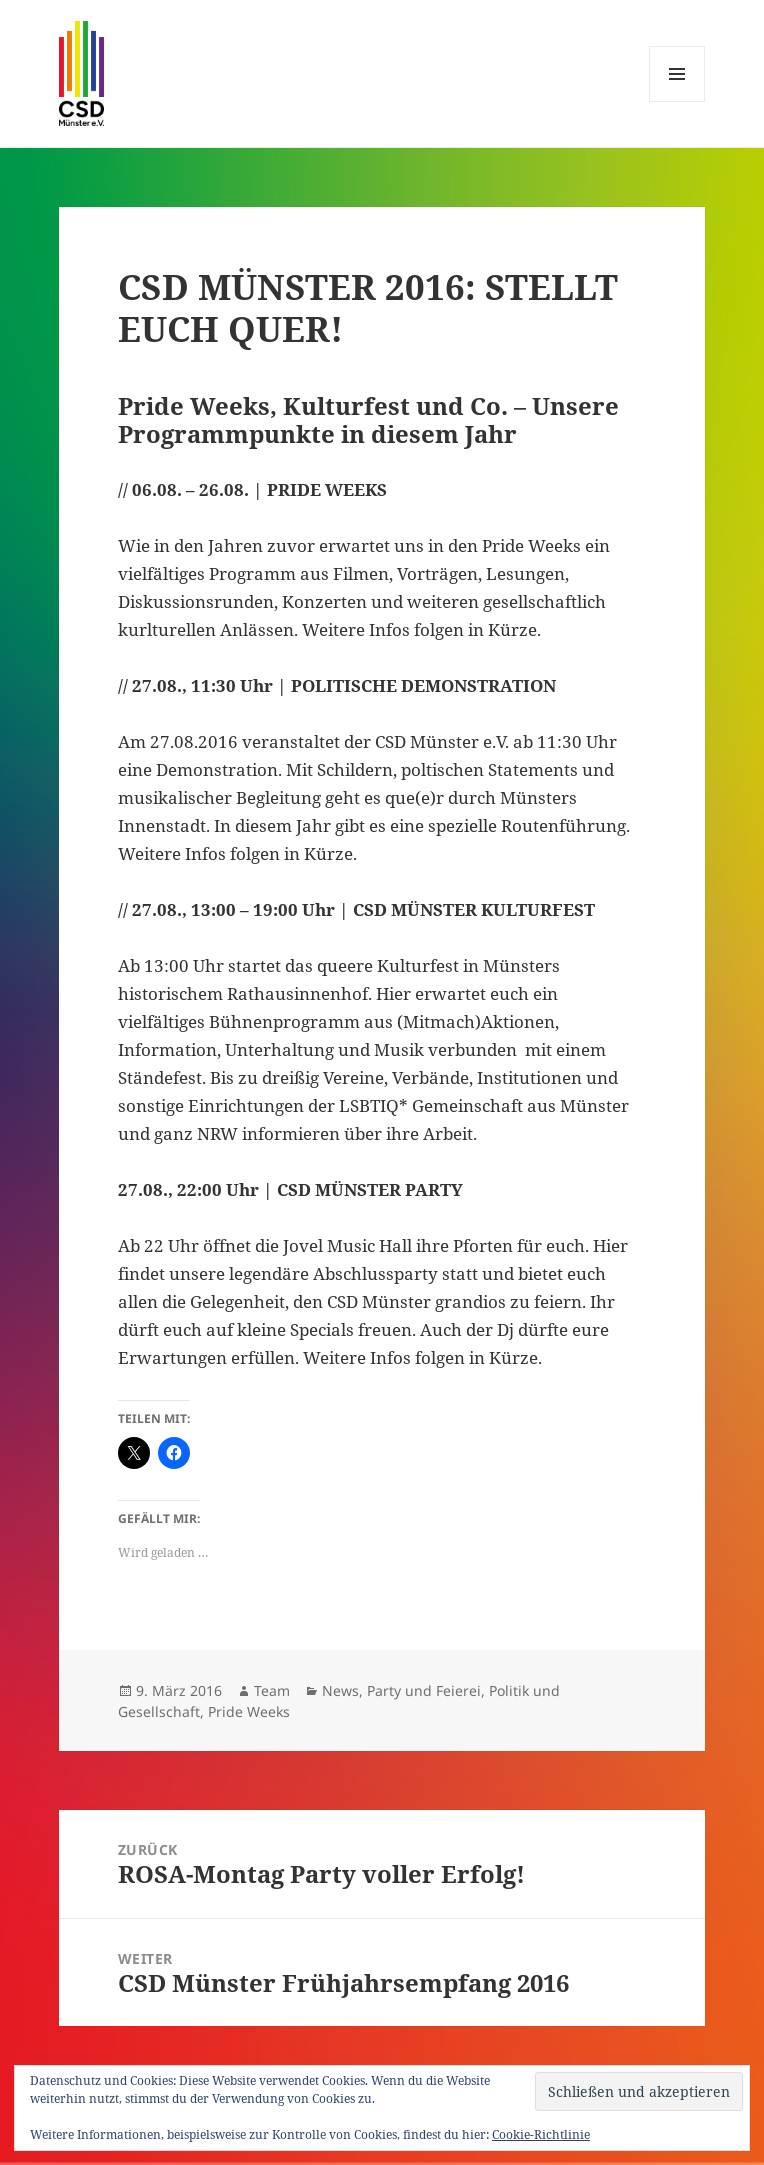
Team (272, 1690)
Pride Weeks (249, 1711)
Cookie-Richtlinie (541, 2134)
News (340, 1690)
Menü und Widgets (677, 101)
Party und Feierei (424, 1690)
